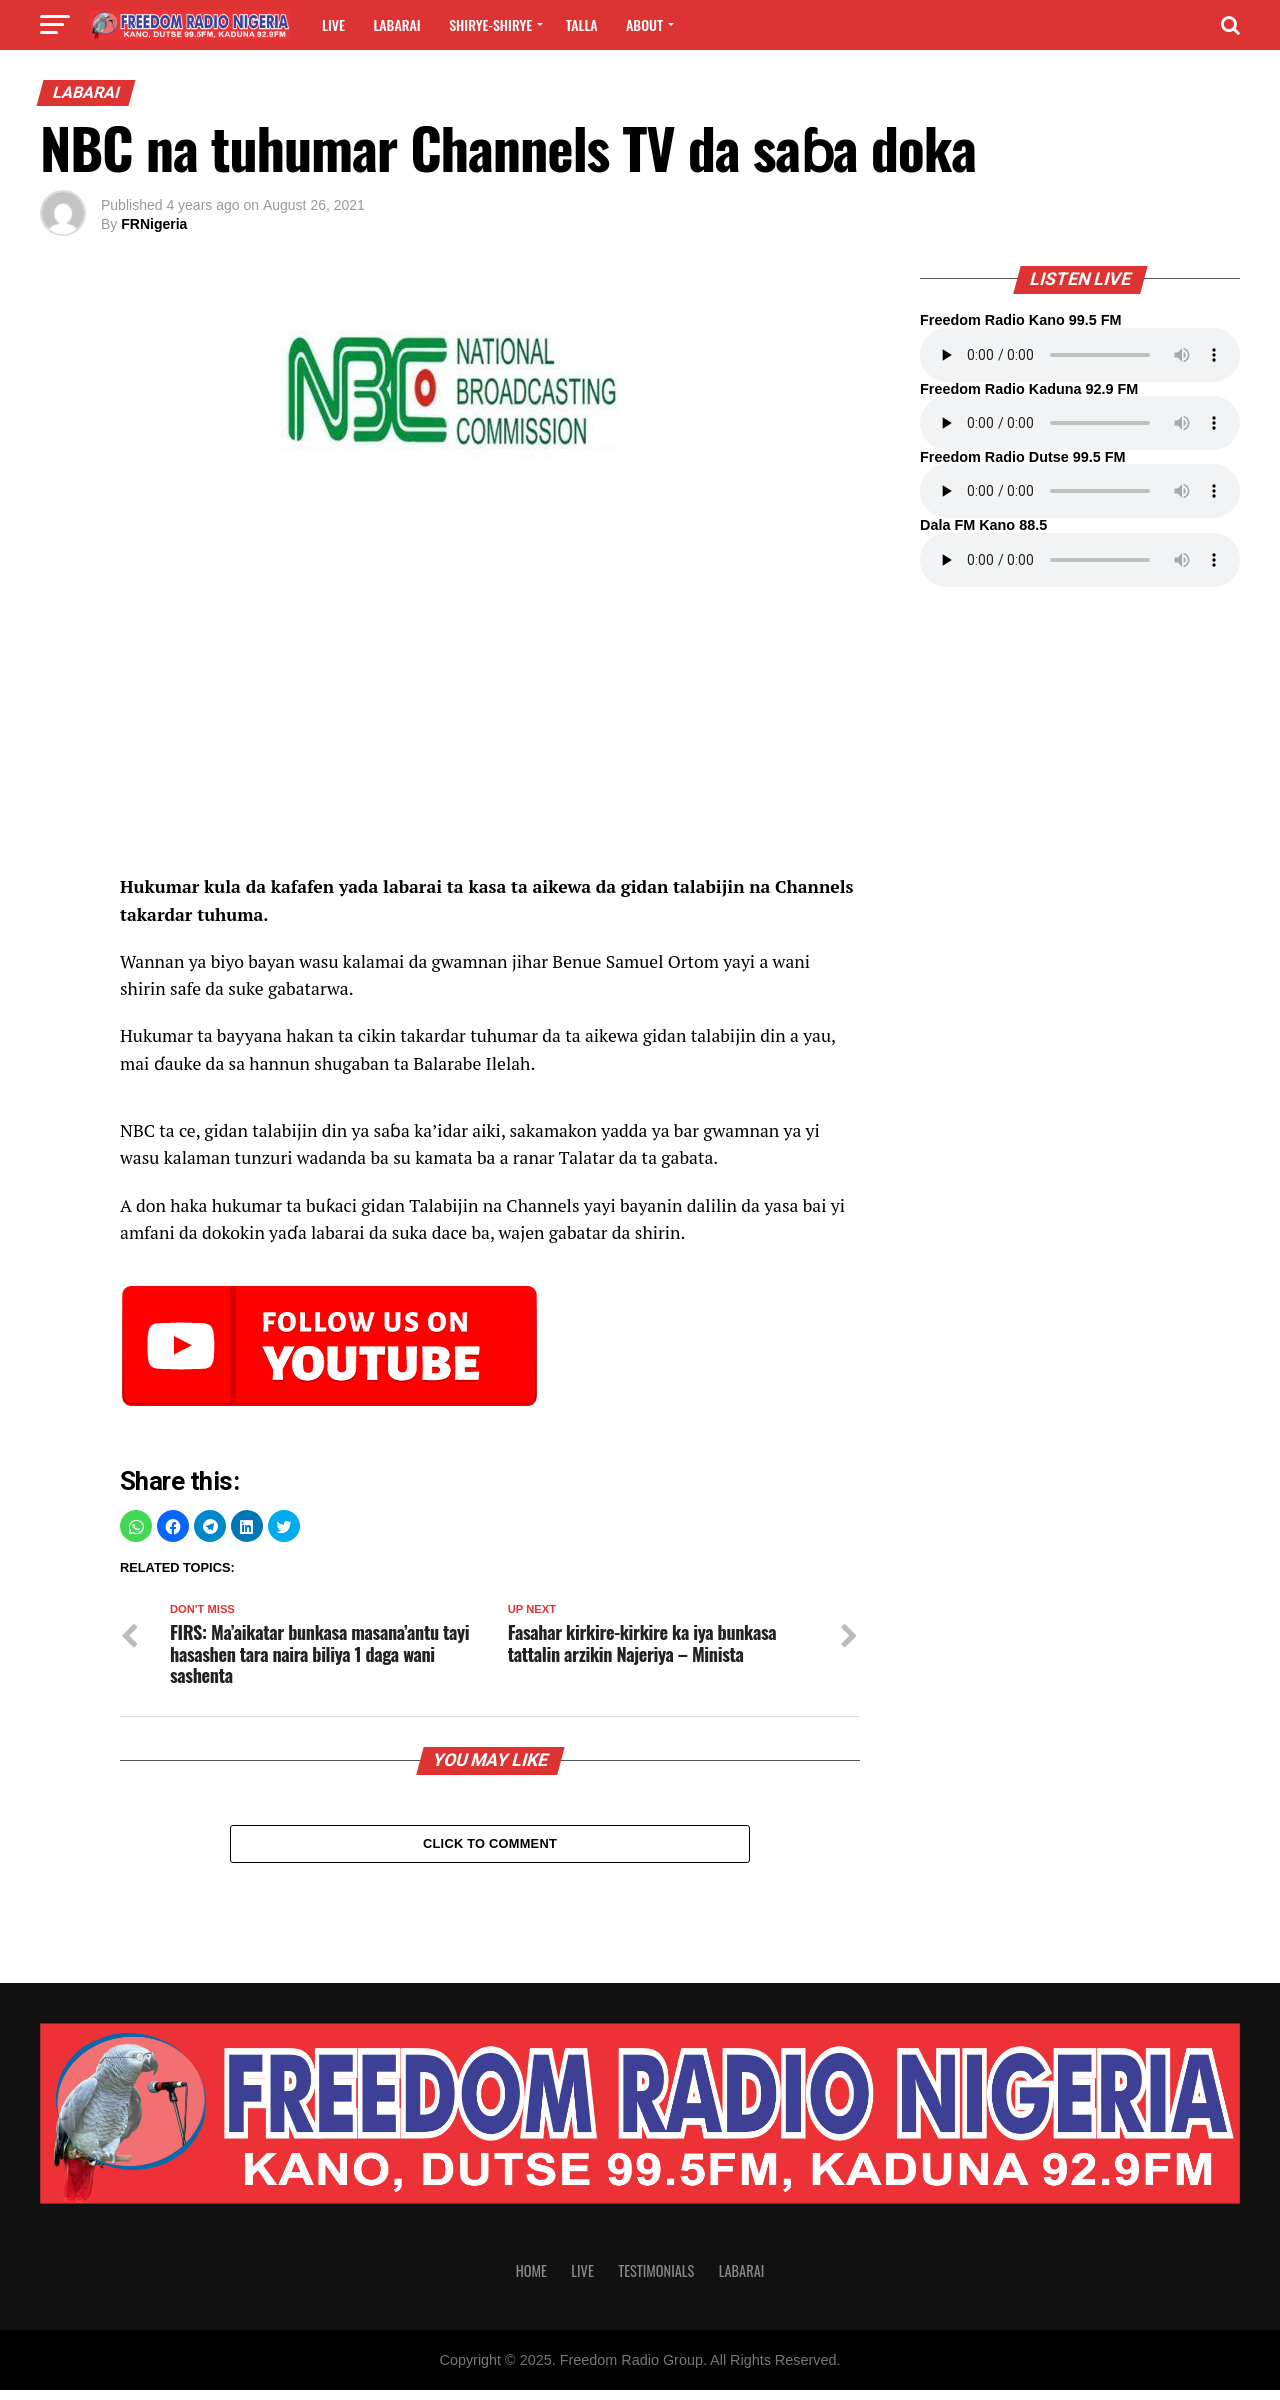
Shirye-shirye (490, 24)
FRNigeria (154, 224)
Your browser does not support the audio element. (1080, 355)
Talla (582, 24)
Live (333, 24)
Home (531, 2280)
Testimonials (656, 2280)
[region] (490, 706)
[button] (136, 1526)
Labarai (396, 24)
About (644, 24)
